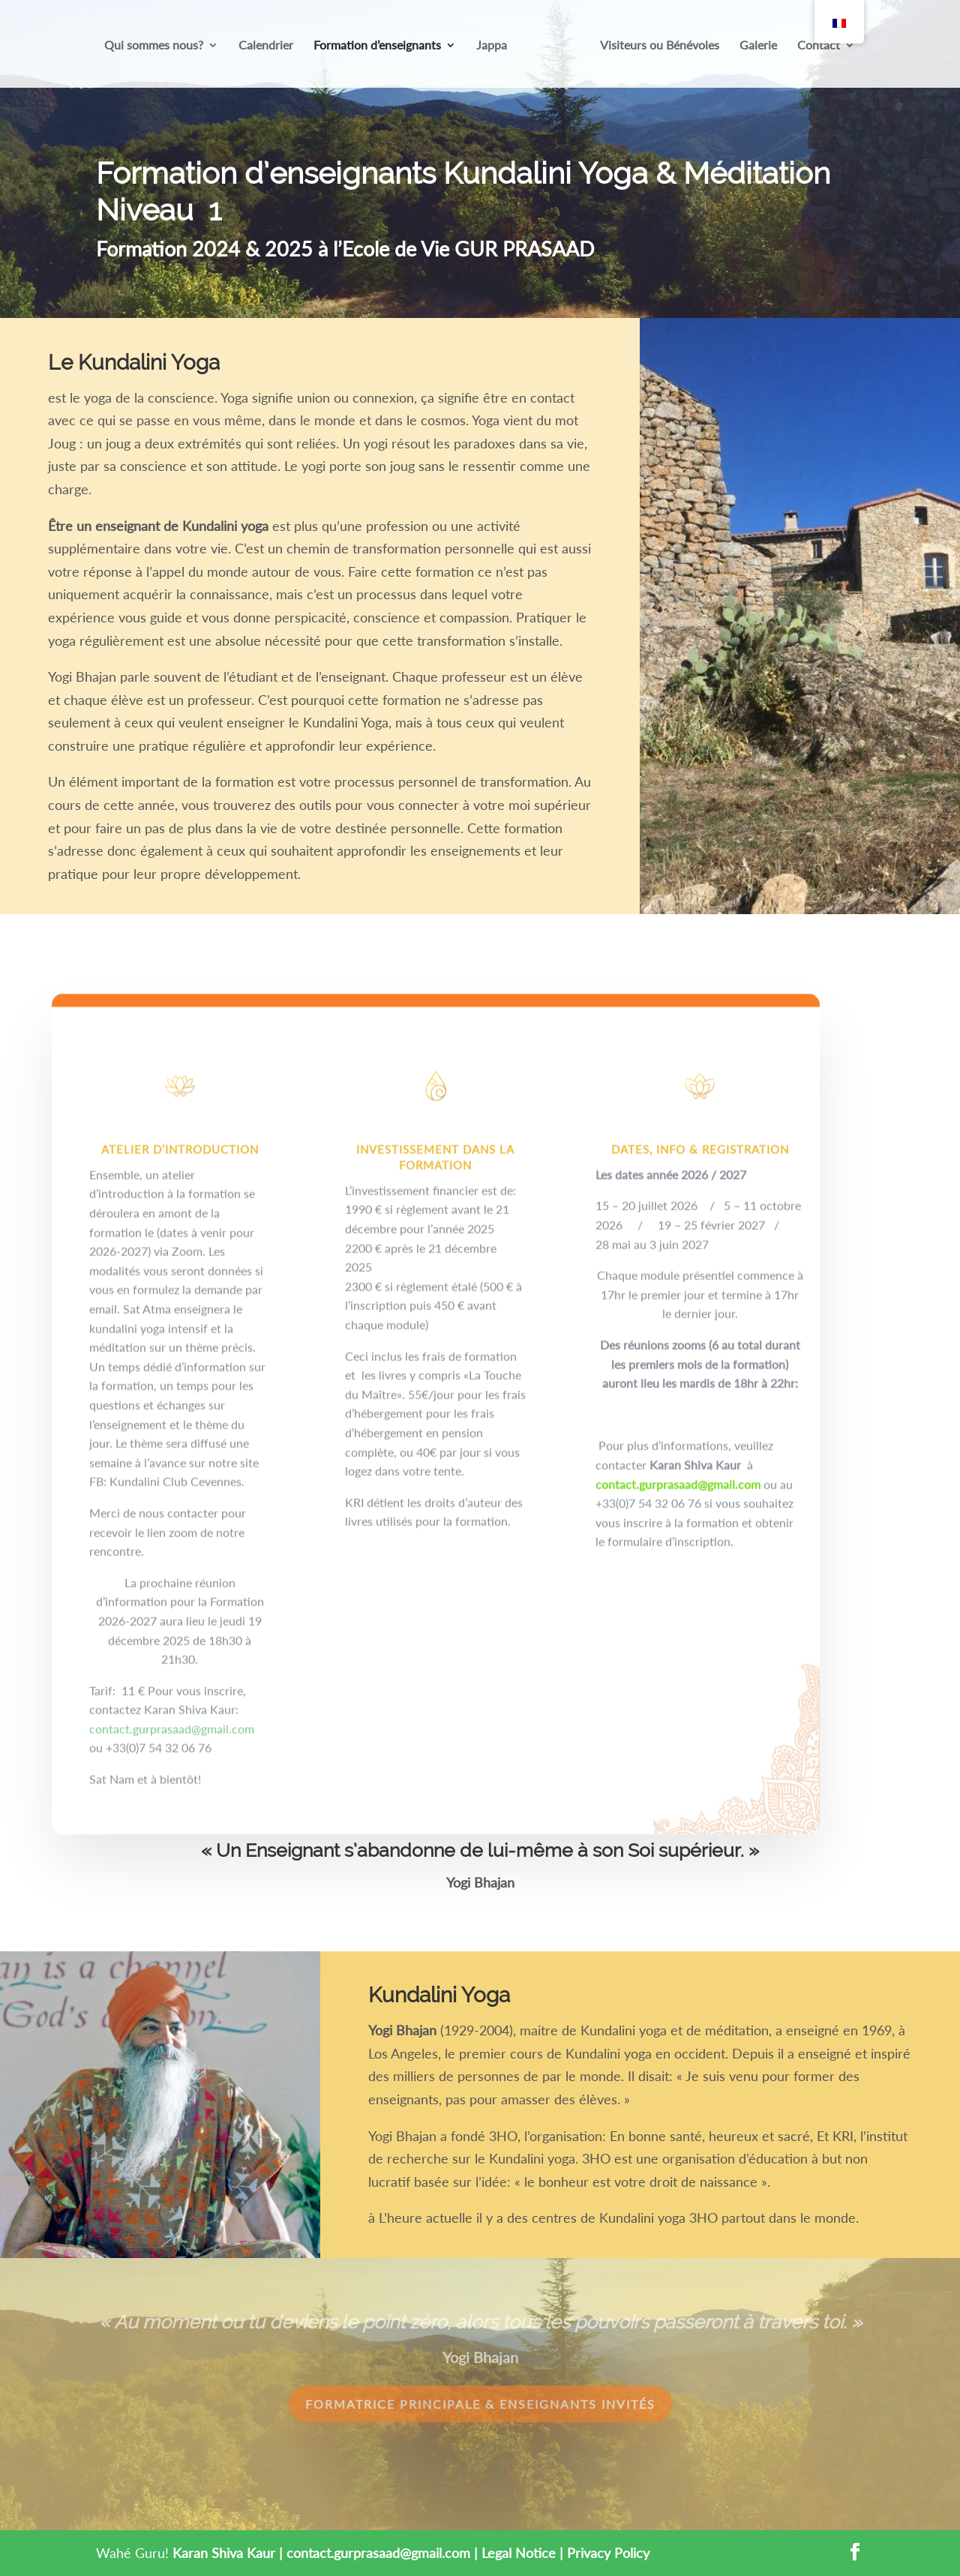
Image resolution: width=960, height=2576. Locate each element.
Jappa (491, 46)
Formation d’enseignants (377, 46)
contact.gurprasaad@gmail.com (171, 1790)
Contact (818, 46)
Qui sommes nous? (153, 46)
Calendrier (265, 46)
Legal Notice (519, 2553)
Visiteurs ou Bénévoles (659, 46)
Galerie (758, 46)
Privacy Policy (608, 2553)
